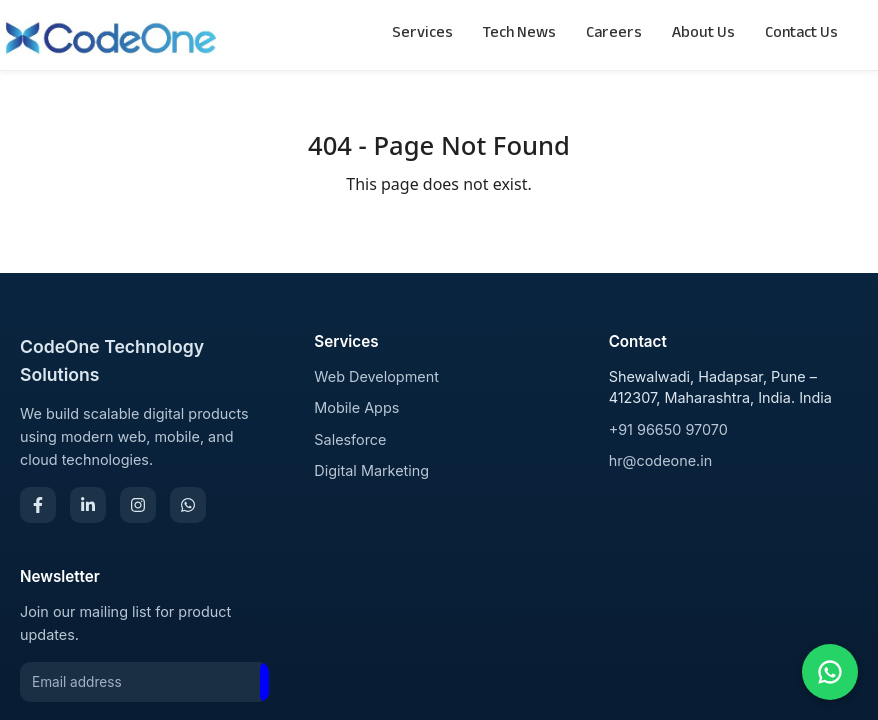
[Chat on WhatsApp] (830, 672)
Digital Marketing (371, 470)
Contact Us (801, 34)
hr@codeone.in (661, 460)
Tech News (519, 34)
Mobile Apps (356, 407)
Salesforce (350, 439)
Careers (614, 34)
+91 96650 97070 (668, 429)
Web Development (376, 376)
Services (422, 34)
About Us (703, 34)
